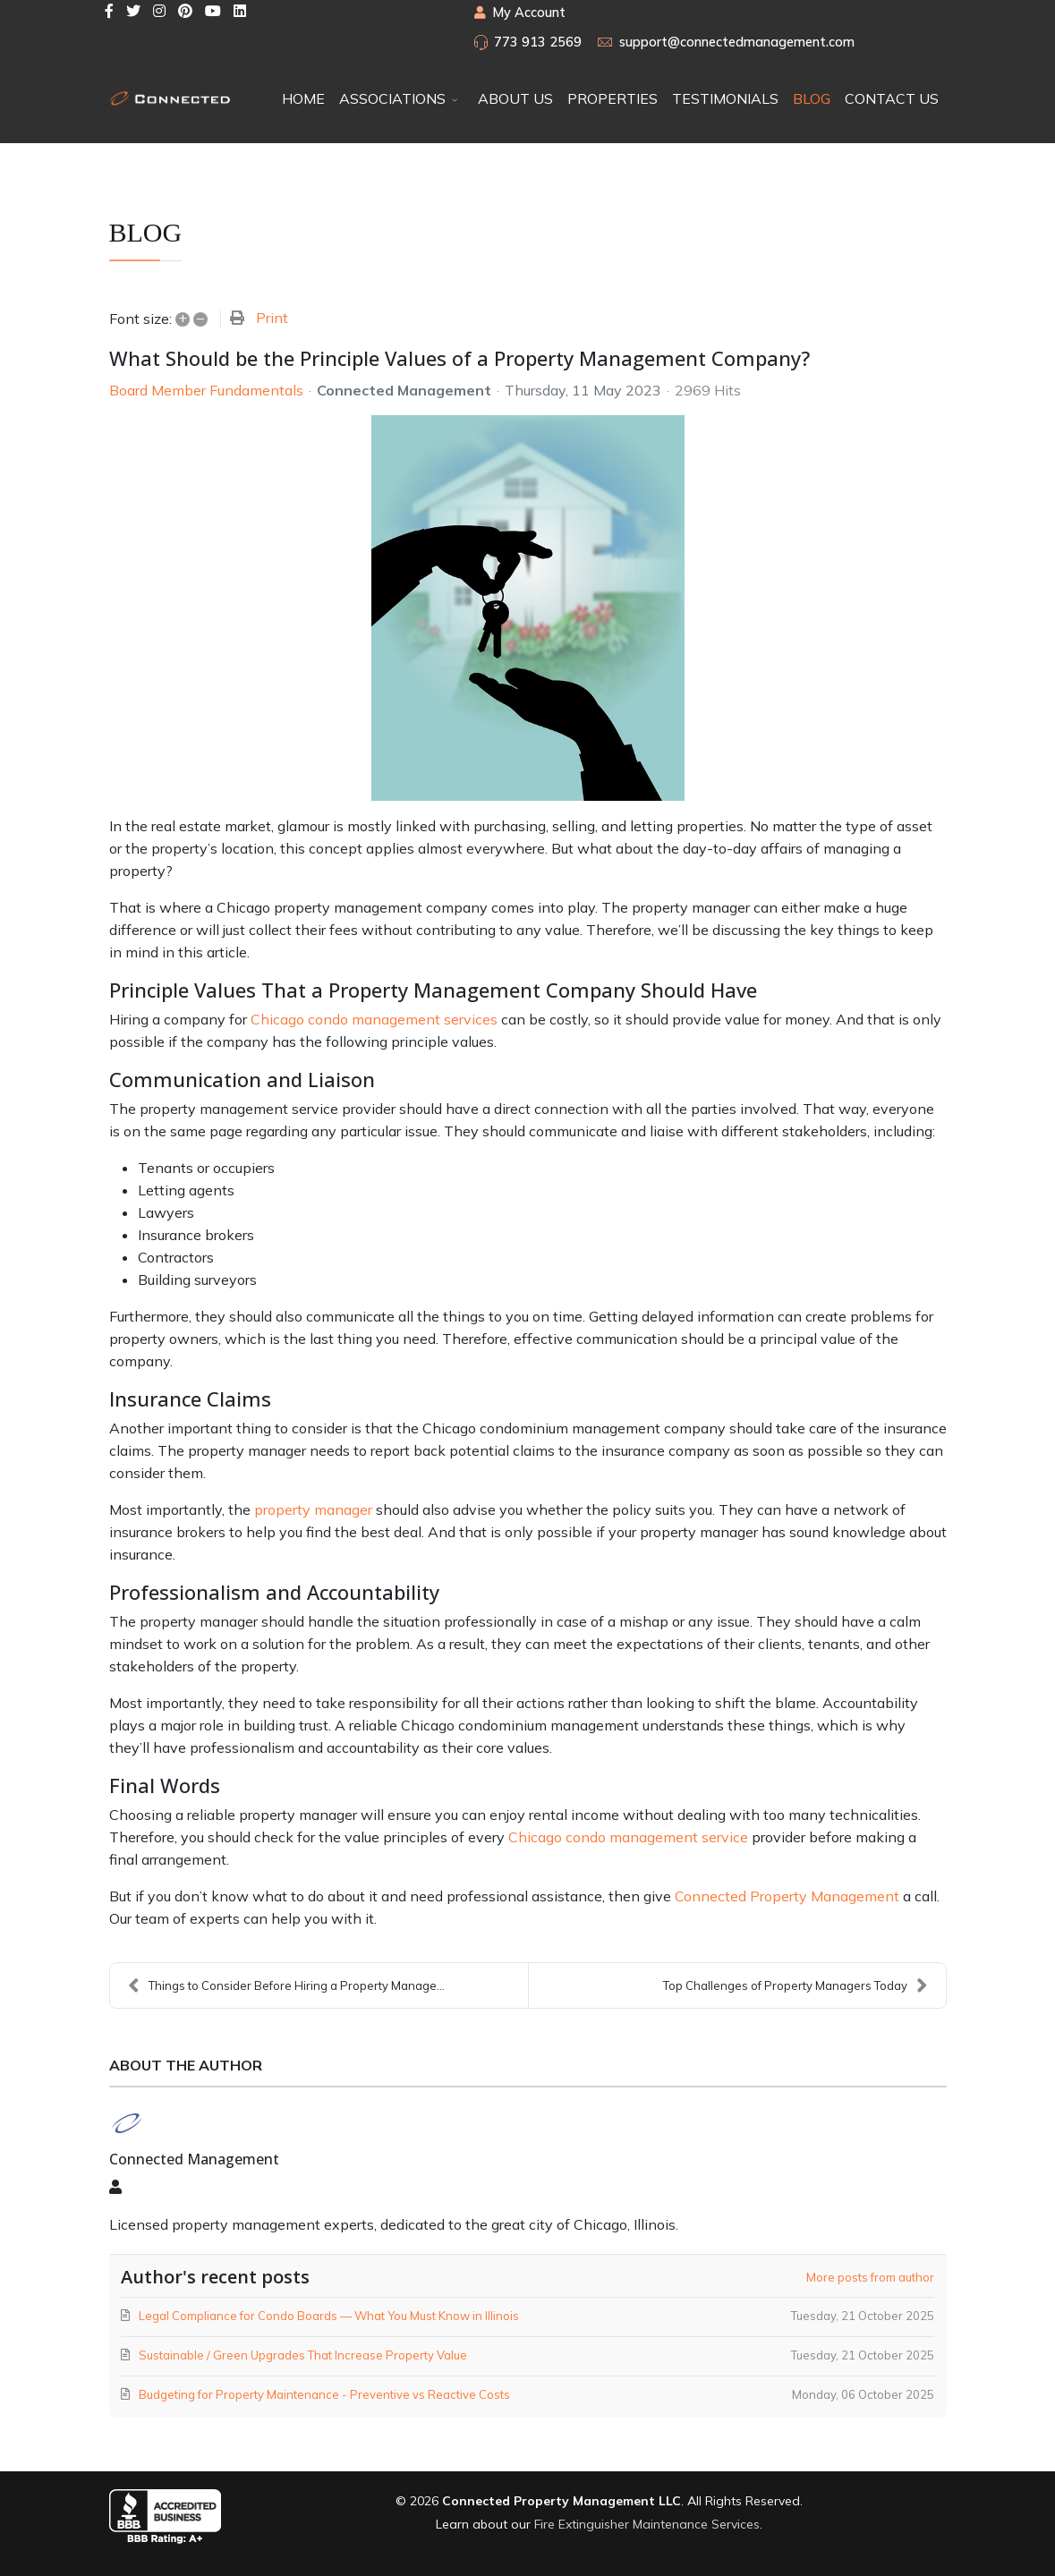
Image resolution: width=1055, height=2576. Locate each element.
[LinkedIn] (240, 11)
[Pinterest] (185, 11)
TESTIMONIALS (725, 98)
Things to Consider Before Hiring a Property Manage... (286, 1985)
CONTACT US (892, 98)
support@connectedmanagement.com (737, 42)
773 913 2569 (538, 42)
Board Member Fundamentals (206, 390)
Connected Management (404, 390)
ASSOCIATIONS (392, 98)
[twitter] (133, 11)
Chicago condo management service (628, 1837)
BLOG (811, 98)
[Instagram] (159, 11)
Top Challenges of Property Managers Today (795, 1985)
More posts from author (870, 2277)
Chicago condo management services (374, 1019)
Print (272, 318)
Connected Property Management (787, 1896)
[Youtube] (213, 11)
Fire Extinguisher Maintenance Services (647, 2524)
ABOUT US (515, 98)
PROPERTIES (612, 98)
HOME (303, 98)
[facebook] (109, 11)
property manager (313, 1509)
